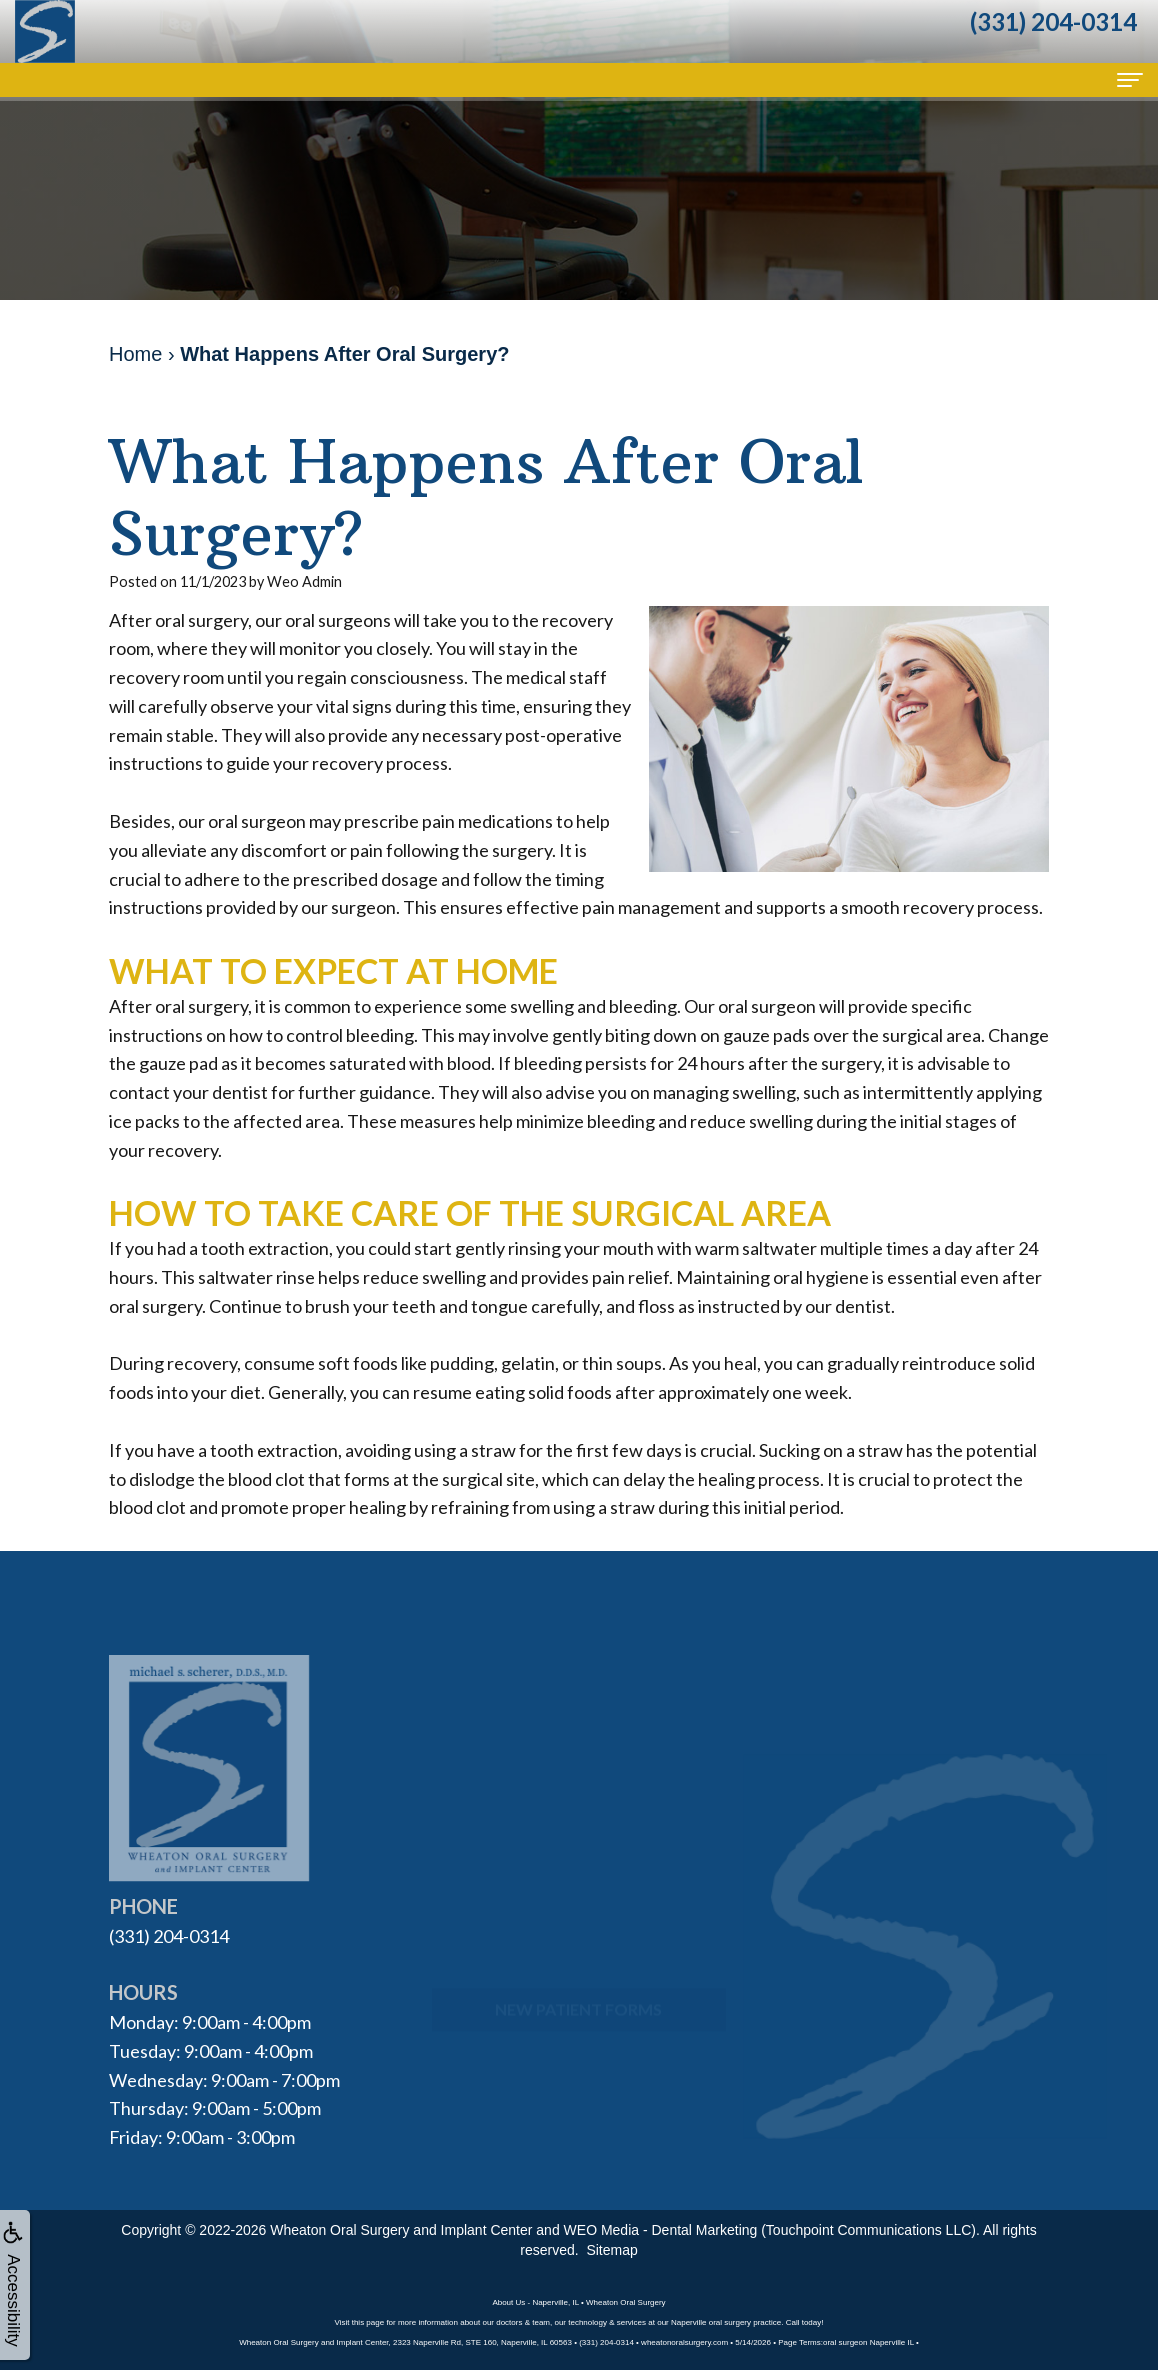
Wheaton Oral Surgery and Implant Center (401, 2230)
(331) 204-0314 (169, 1936)
